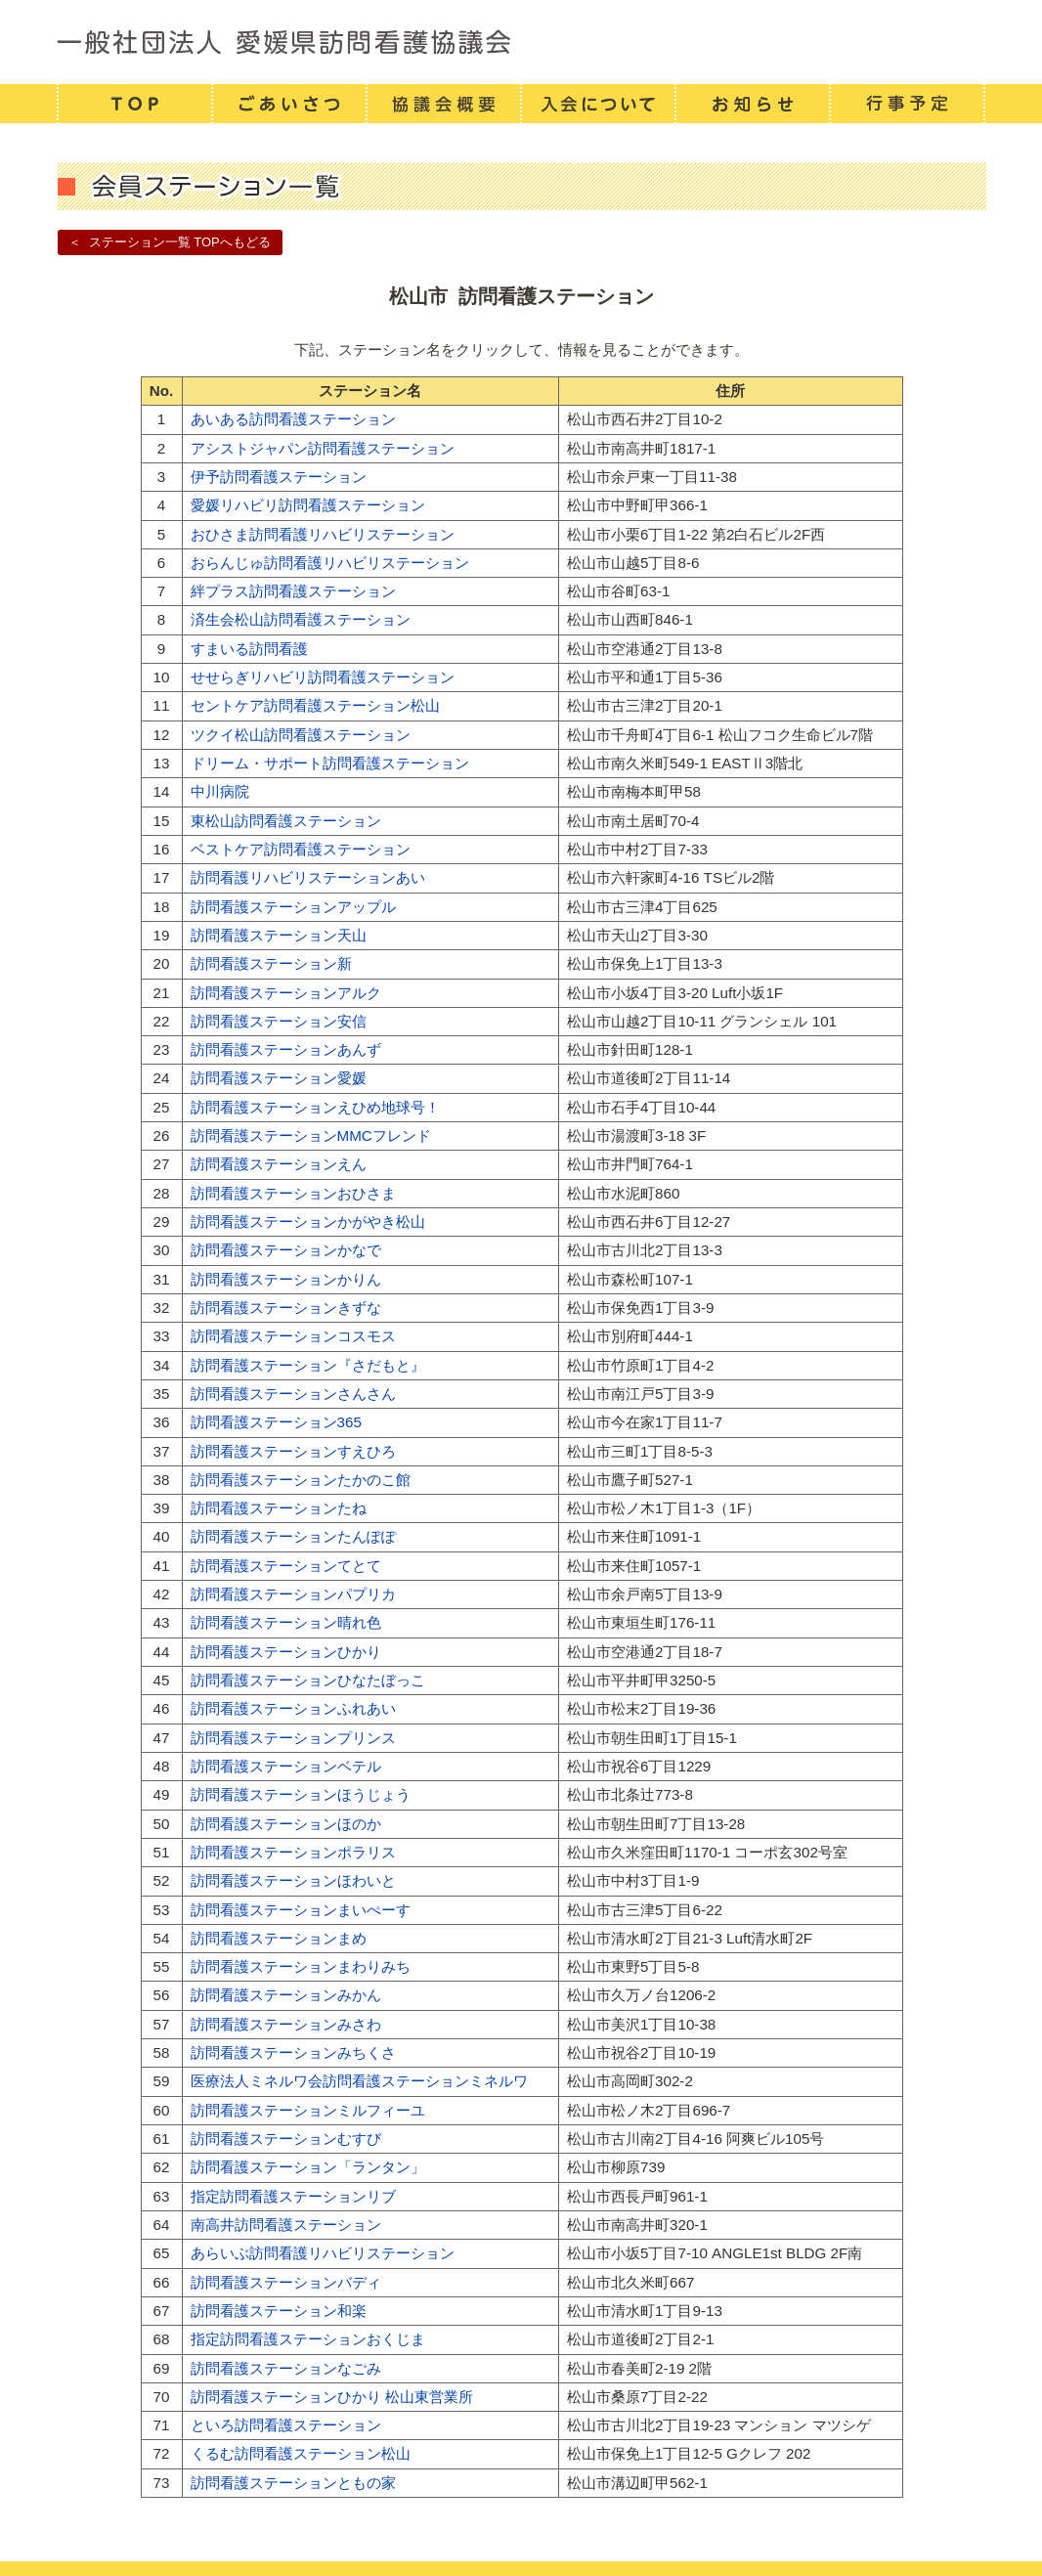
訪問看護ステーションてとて (286, 1565)
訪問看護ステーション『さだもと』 (308, 1365)
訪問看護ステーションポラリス (293, 1852)
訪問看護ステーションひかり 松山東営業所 (332, 2396)
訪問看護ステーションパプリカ (293, 1594)
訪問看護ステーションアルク (286, 992)
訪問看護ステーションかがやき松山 (308, 1221)
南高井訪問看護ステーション (286, 2224)
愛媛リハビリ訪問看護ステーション (308, 505)
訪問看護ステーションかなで (286, 1250)
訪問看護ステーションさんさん (293, 1393)
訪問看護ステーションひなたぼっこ (308, 1680)
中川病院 (220, 791)
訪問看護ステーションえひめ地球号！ (315, 1107)
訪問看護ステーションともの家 (293, 2482)
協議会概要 (443, 103)
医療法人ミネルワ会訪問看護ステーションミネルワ (359, 2081)
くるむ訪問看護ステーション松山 (301, 2453)
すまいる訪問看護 (249, 648)
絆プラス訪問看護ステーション (293, 591)
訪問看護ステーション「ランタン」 (308, 2167)
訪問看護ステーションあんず (286, 1049)
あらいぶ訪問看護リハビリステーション (323, 2253)
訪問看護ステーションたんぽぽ (293, 1536)
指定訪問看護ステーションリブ (293, 2196)
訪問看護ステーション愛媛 (279, 1078)
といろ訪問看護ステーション (286, 2425)
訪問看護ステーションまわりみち (301, 1966)
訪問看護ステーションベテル (286, 1766)
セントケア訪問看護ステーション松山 (315, 705)
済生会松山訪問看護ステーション (301, 619)
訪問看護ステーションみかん (286, 1995)
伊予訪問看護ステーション (279, 476)
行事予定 (907, 103)
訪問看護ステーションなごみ (286, 2368)
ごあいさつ (288, 103)
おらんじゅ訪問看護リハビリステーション (330, 562)
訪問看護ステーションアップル (293, 906)
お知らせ (751, 103)
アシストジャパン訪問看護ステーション (323, 448)
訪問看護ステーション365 (276, 1422)
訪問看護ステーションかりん (286, 1279)
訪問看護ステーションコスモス (293, 1336)
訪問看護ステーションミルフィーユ (308, 2110)
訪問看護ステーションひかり (286, 1651)
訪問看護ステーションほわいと (293, 1880)
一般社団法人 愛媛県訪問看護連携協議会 (521, 42)
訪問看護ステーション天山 (279, 935)
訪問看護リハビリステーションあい (308, 877)
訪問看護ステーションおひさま (293, 1193)
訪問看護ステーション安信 (279, 1021)
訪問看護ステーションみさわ (286, 2024)
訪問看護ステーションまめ (279, 1938)
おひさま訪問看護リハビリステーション (323, 534)
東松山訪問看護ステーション (286, 820)
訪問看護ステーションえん (279, 1164)
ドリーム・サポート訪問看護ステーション (330, 763)
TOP (134, 103)
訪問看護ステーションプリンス (293, 1737)
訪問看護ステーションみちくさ (293, 2052)
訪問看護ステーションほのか (286, 1823)
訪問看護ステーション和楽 (279, 2310)
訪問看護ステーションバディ (286, 2282)
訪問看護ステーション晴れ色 (286, 1622)
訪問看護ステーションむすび (286, 2138)
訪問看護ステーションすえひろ (293, 1451)
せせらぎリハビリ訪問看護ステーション (323, 677)
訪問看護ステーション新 (271, 963)
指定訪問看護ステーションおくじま (308, 2339)
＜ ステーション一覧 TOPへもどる (169, 242)
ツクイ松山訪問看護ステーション (301, 734)
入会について (597, 103)
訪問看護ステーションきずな (286, 1307)
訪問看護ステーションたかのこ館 (301, 1479)
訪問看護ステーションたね (279, 1508)
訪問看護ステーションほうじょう (301, 1794)
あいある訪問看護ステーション (293, 419)
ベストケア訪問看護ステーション (301, 849)
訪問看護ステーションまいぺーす (301, 1909)
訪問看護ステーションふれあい (293, 1708)
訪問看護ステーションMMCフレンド (311, 1135)
